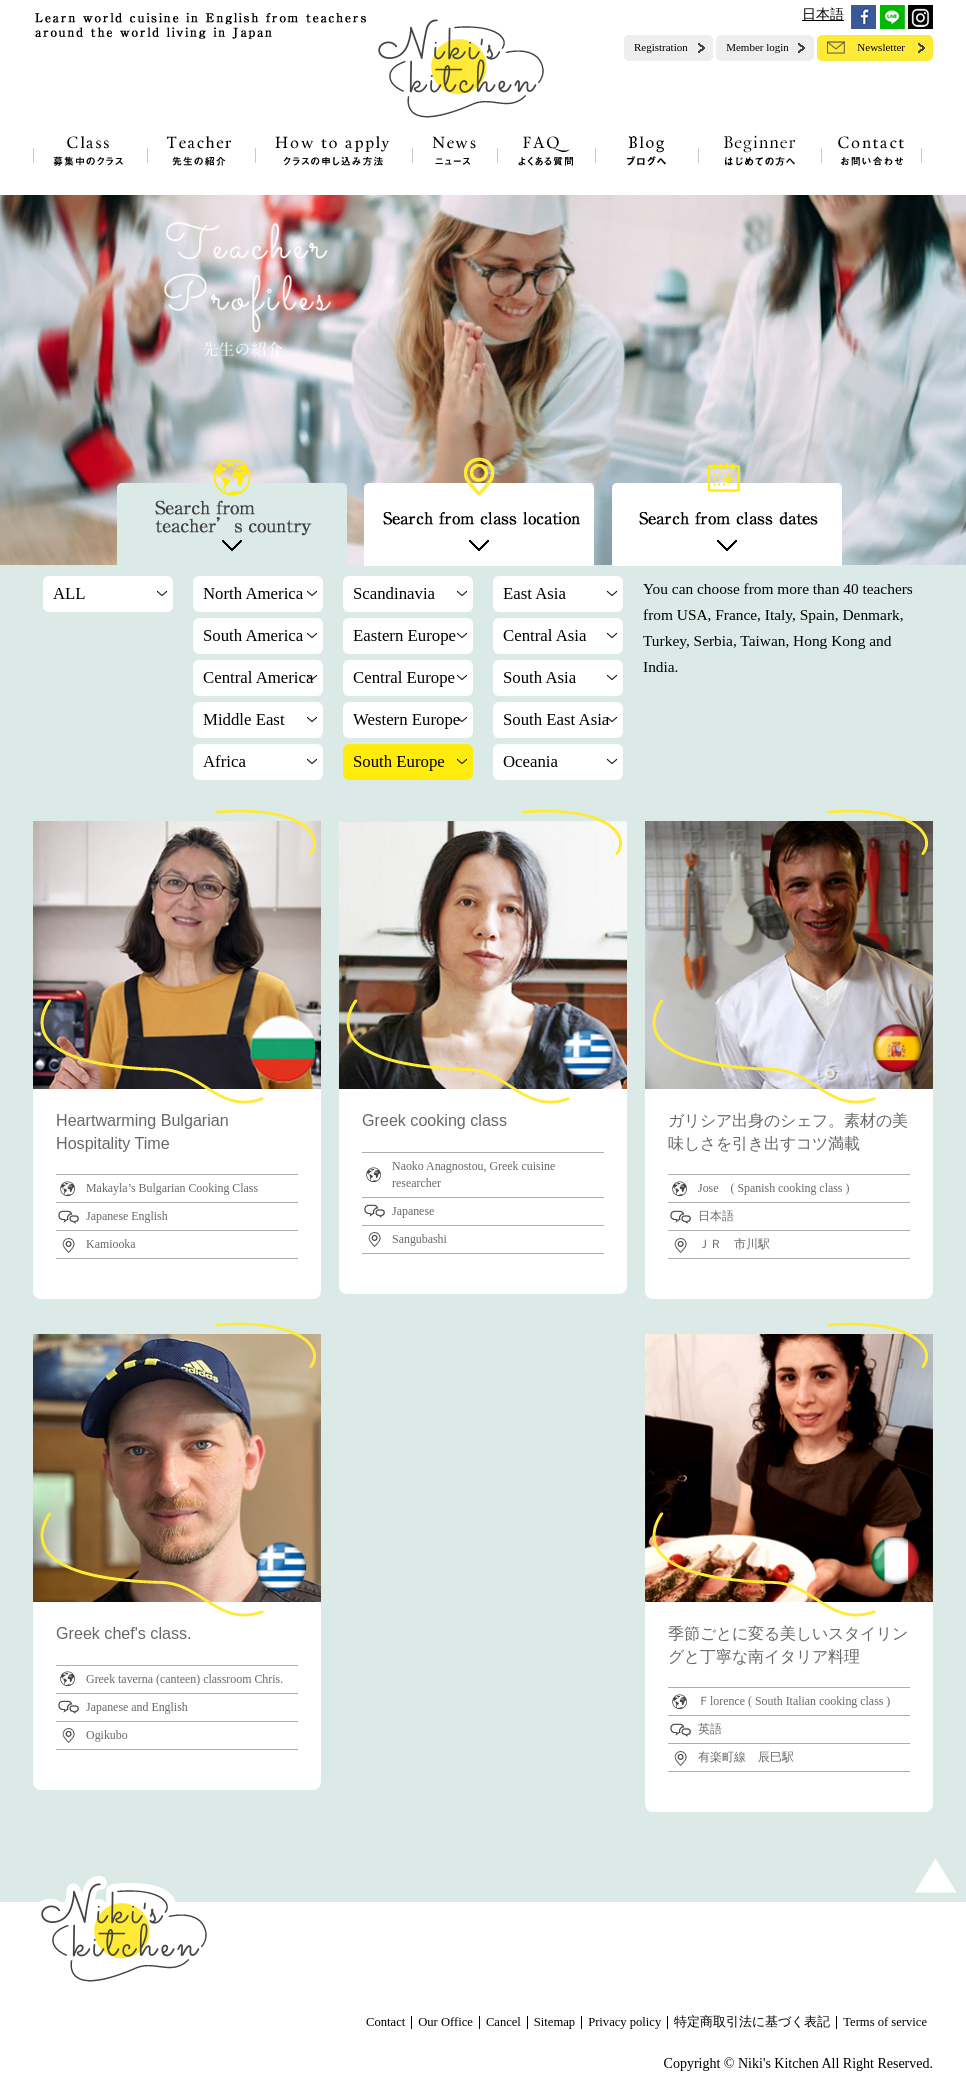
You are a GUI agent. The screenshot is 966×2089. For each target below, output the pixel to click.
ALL (69, 593)
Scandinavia (394, 593)
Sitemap (554, 2022)
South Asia (539, 677)
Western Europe (406, 719)
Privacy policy (624, 2022)
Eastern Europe (404, 635)
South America (253, 635)
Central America (258, 677)
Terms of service (885, 2022)
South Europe (399, 761)
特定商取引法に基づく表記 (752, 2022)
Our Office (445, 2022)
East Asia (534, 593)
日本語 (823, 14)
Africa (224, 761)
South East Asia (556, 719)
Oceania (530, 761)
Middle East (244, 719)
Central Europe (404, 677)
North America (253, 593)
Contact (385, 2022)
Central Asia (544, 635)
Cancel (503, 2022)
